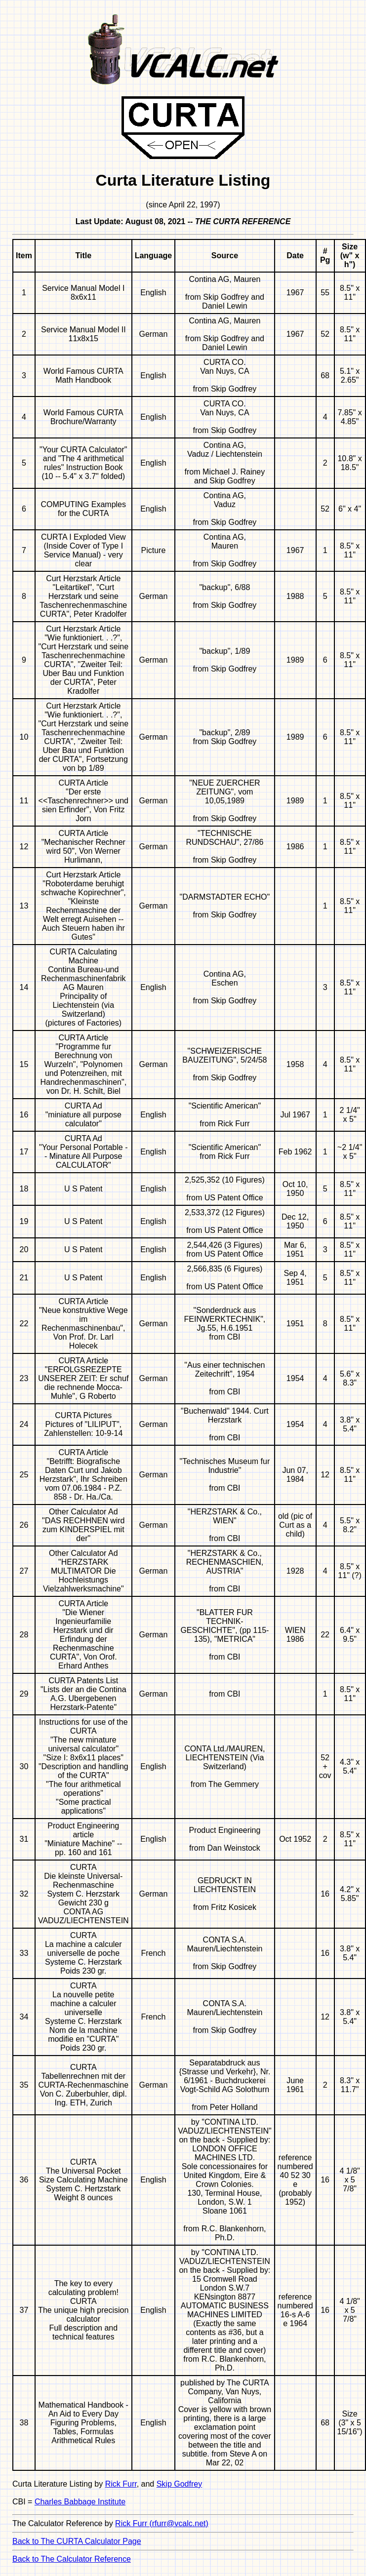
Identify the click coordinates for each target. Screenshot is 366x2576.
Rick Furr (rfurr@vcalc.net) (161, 2523)
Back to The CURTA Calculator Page (76, 2541)
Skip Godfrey (179, 2484)
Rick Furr (121, 2484)
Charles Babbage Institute (80, 2501)
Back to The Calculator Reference (71, 2559)
